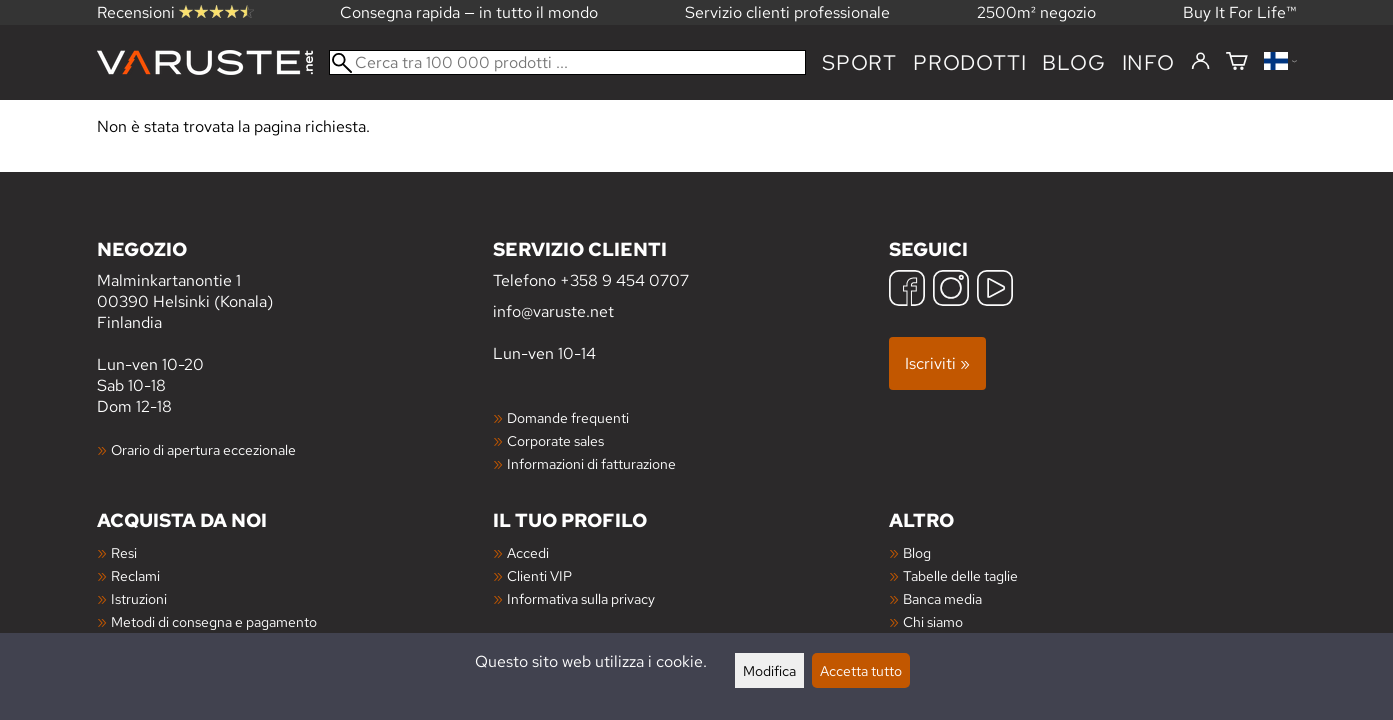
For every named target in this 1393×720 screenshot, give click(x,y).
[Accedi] (1200, 62)
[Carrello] (1237, 62)
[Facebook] (907, 290)
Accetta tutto (861, 670)
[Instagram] (951, 290)
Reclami (135, 575)
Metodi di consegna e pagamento (214, 621)
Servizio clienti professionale (787, 12)
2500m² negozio (1036, 12)
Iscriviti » (937, 363)
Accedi (528, 552)
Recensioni (175, 12)
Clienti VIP (539, 575)
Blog (917, 552)
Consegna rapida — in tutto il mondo (469, 12)
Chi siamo (933, 621)
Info (1148, 62)
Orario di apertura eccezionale (203, 449)
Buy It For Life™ (1240, 12)
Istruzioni (139, 598)
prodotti (969, 62)
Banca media (942, 598)
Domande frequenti (568, 417)
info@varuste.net (553, 311)
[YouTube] (995, 290)
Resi (124, 552)
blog (1073, 62)
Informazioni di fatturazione (591, 463)
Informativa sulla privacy (581, 598)
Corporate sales (555, 440)
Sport (859, 62)
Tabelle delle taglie (960, 575)
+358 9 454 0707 (624, 280)
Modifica (769, 670)
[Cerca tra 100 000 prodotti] (567, 62)
